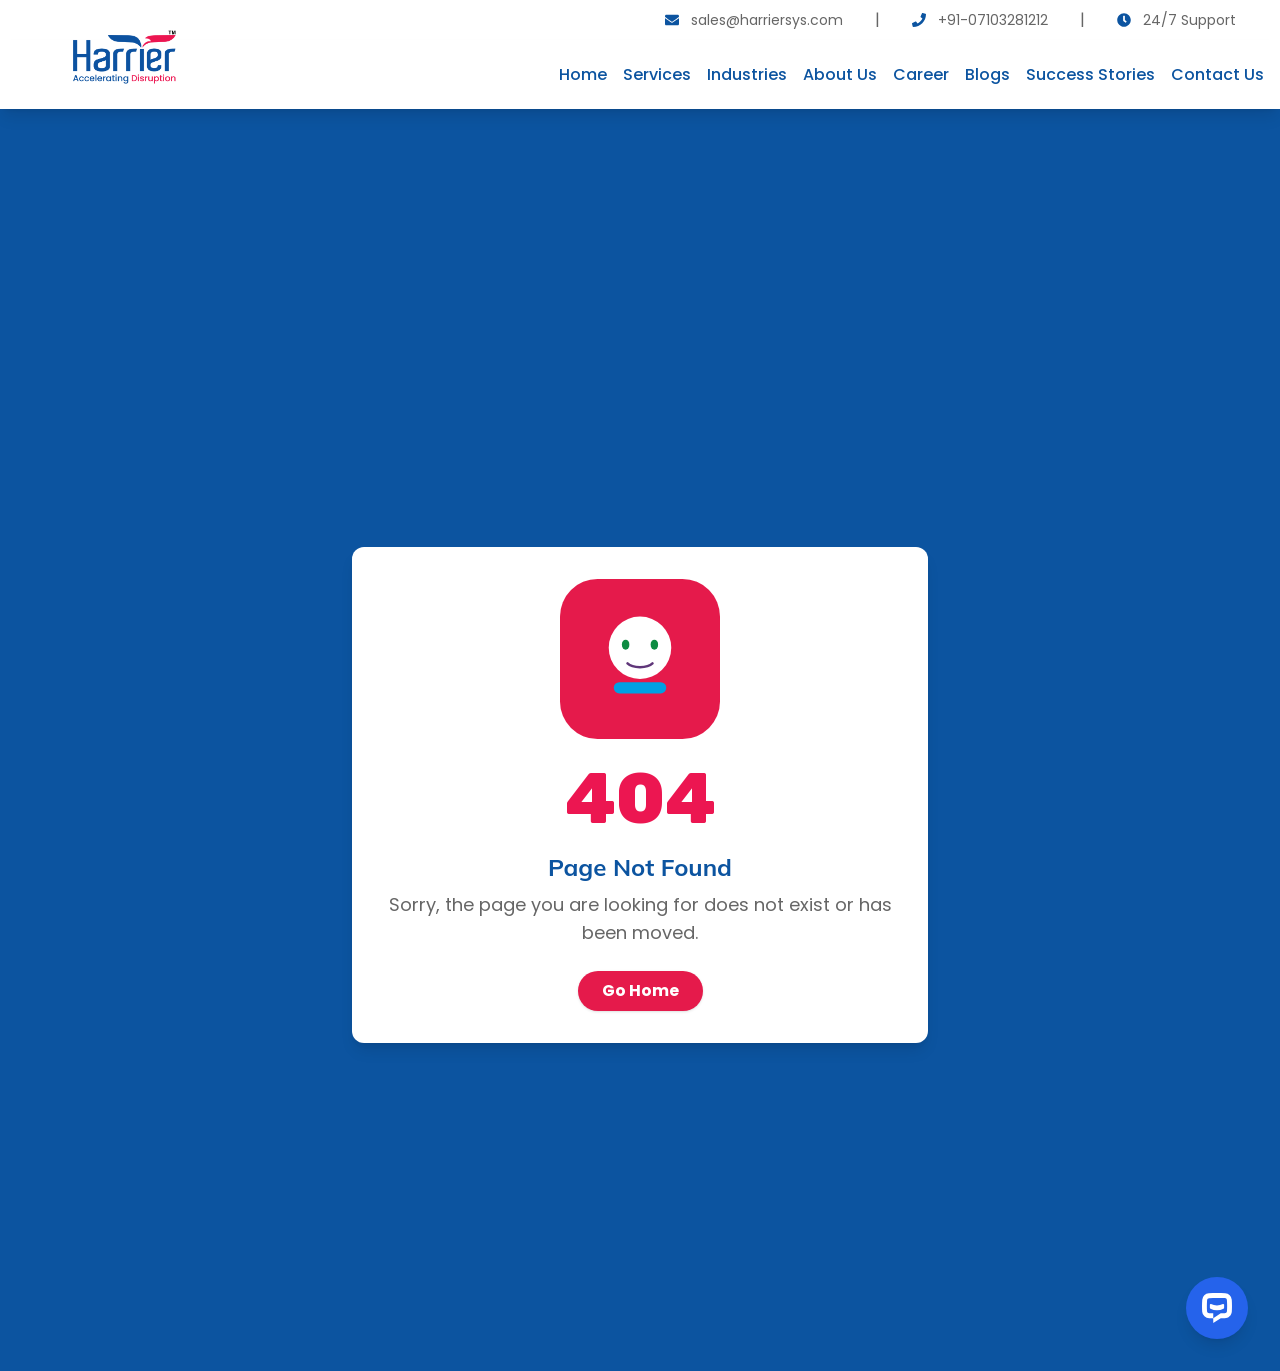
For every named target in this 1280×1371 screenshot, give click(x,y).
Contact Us (1217, 74)
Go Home (640, 990)
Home (583, 74)
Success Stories (1090, 74)
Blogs (987, 74)
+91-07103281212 (993, 20)
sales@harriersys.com (767, 20)
